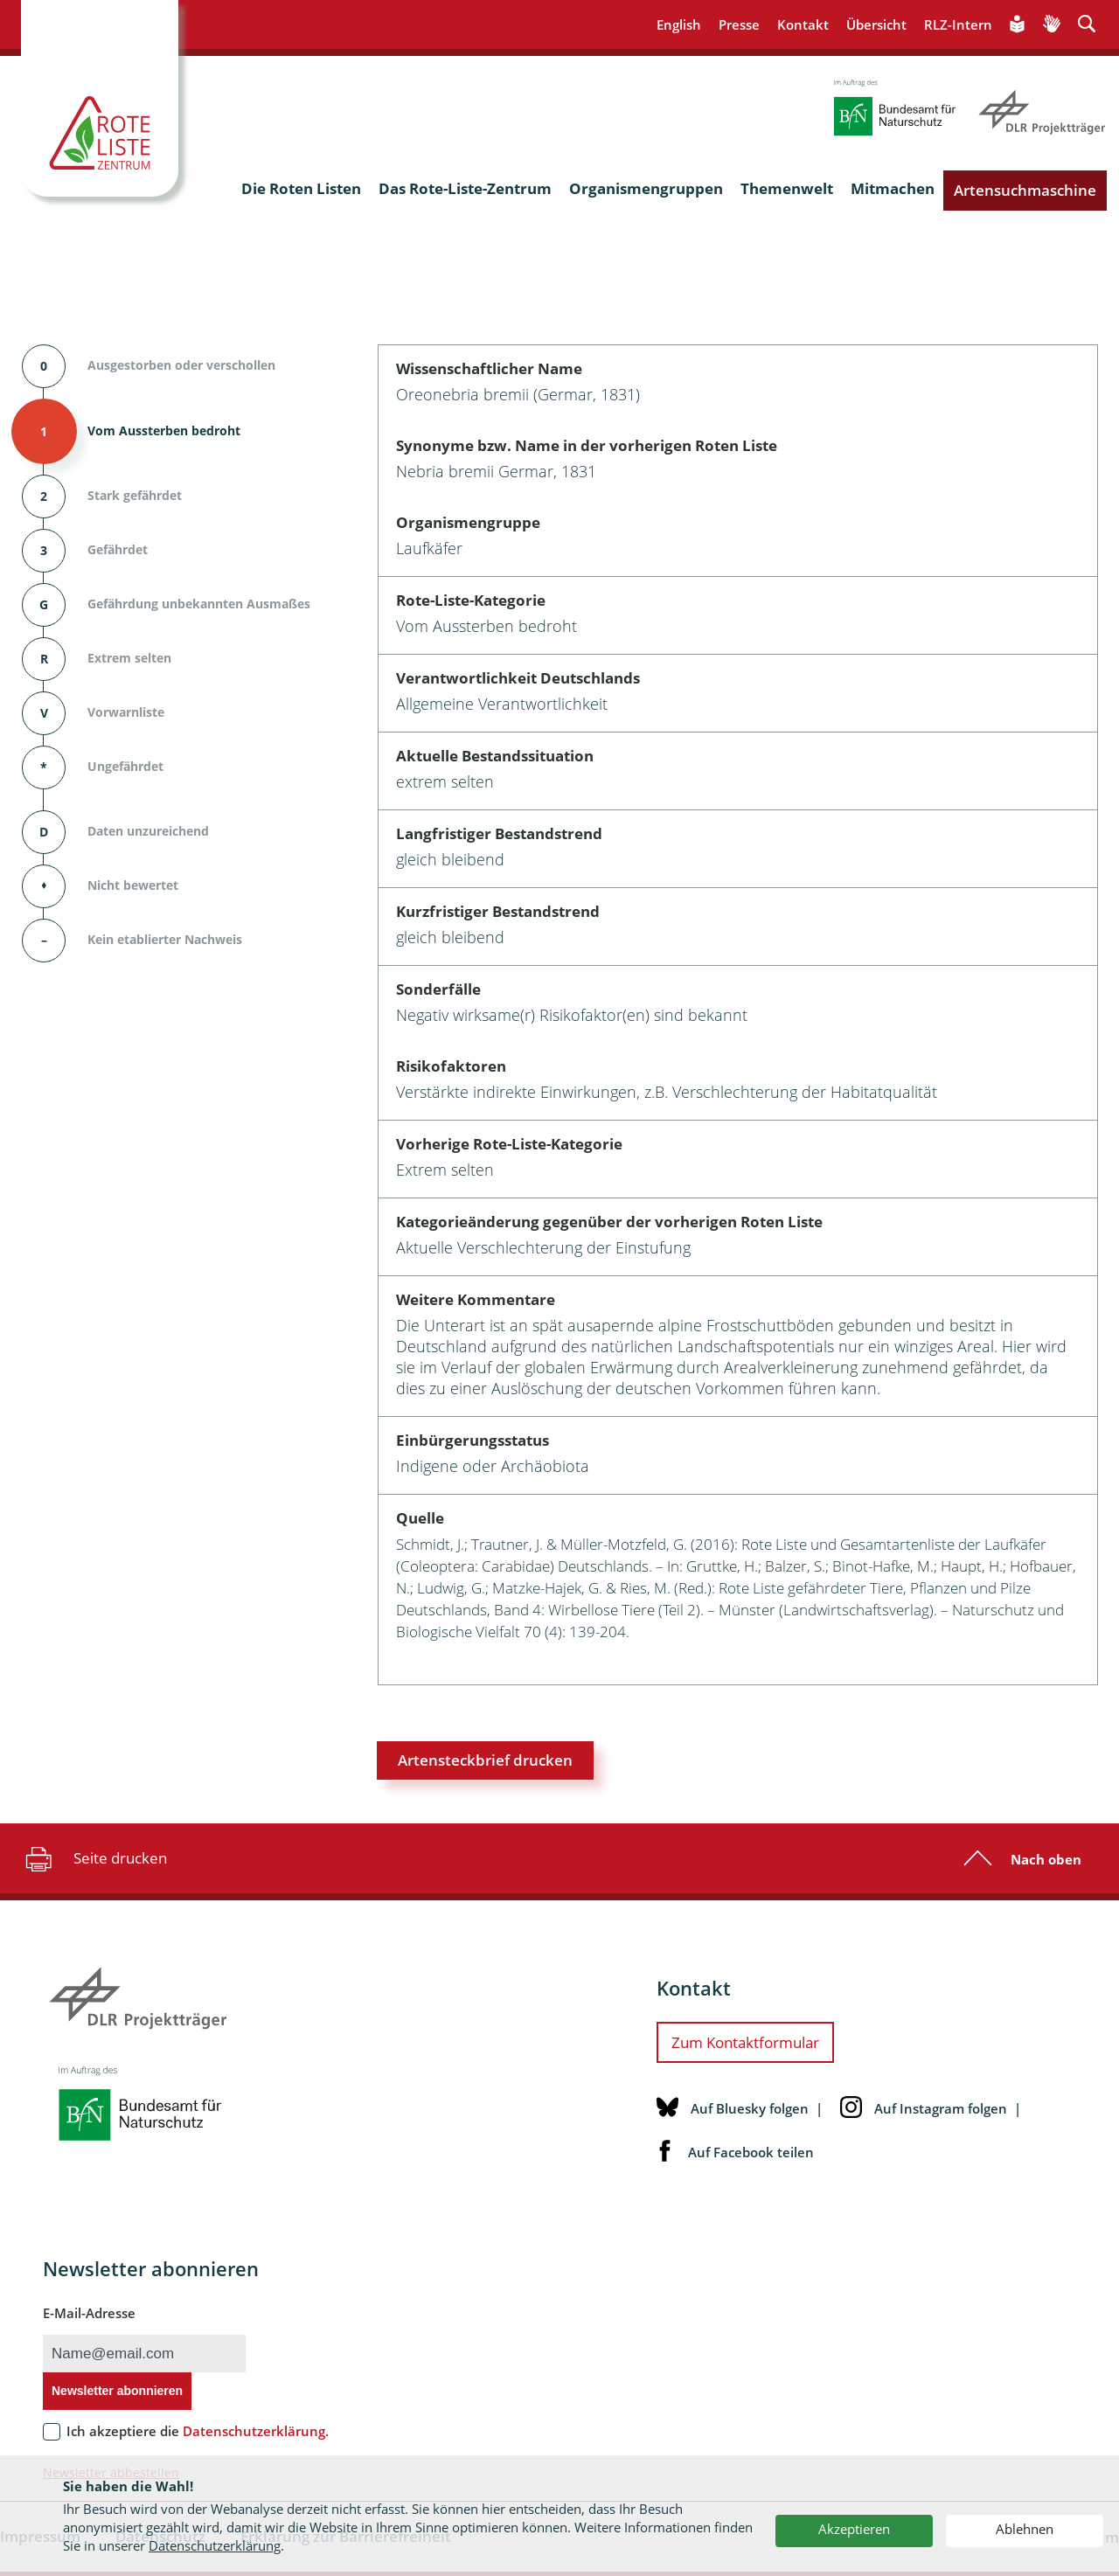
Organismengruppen (646, 188)
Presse (739, 24)
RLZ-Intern (958, 24)
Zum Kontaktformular (745, 2042)
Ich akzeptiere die (197, 2431)
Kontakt (803, 24)
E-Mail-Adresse (89, 2313)
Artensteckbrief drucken (485, 1760)
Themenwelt (786, 188)
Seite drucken (94, 1858)
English (679, 24)
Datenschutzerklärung (215, 2545)
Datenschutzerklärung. (256, 2431)
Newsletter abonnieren (117, 2391)
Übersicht (876, 24)
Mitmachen (893, 188)
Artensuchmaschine (1025, 190)
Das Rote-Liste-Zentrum (465, 188)
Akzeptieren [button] (854, 2529)
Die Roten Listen (301, 188)
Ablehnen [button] (1024, 2529)
